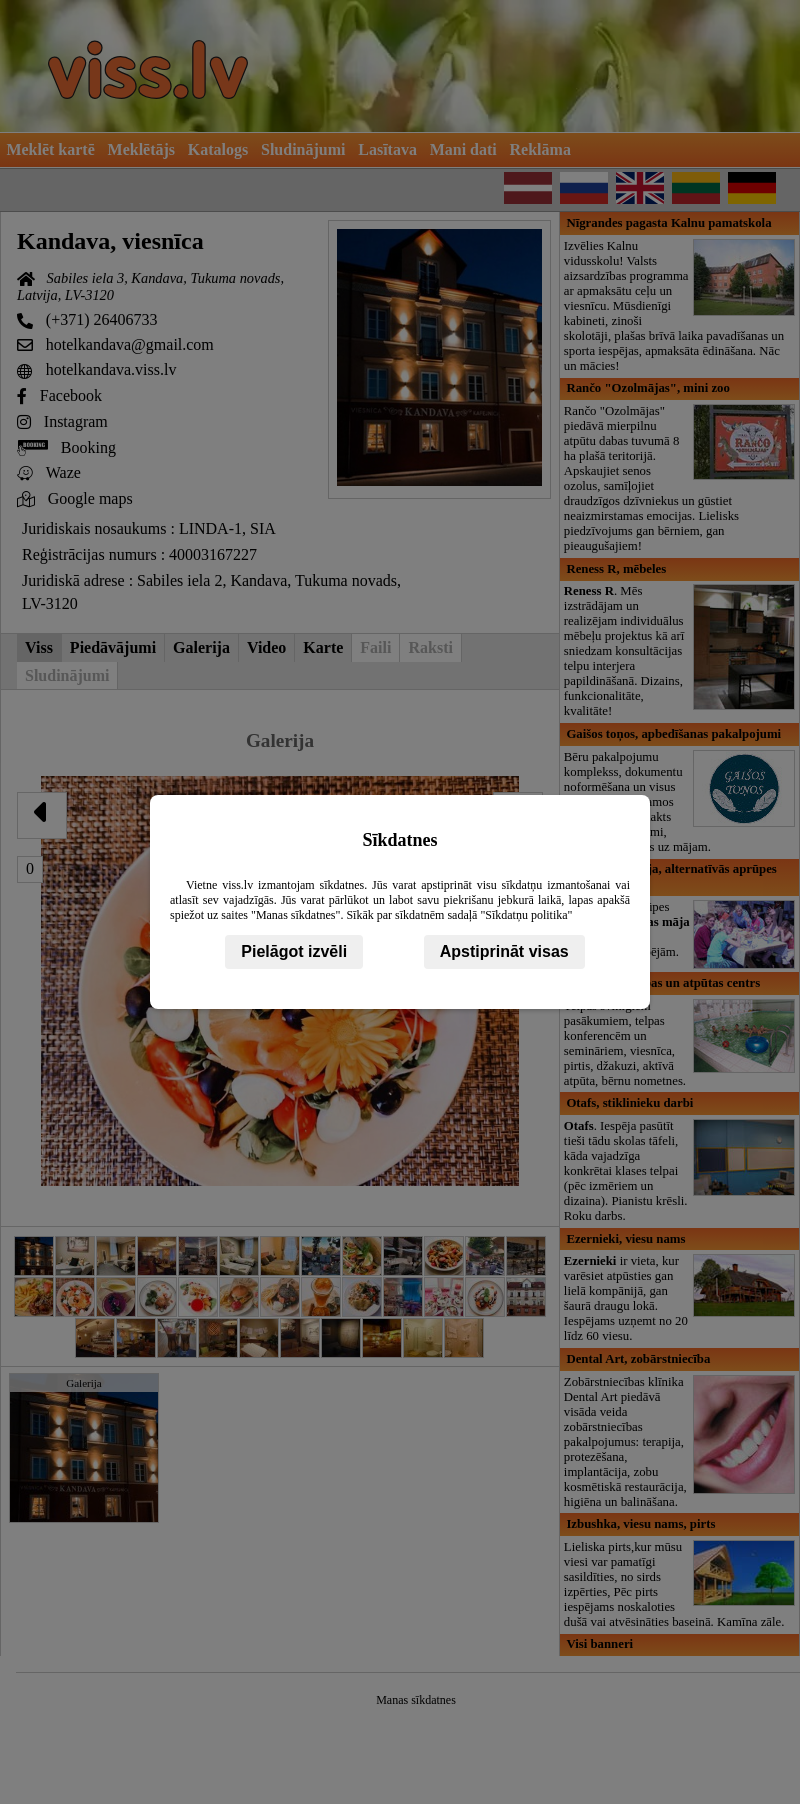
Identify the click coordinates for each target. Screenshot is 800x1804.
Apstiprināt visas (504, 951)
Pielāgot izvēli (294, 951)
